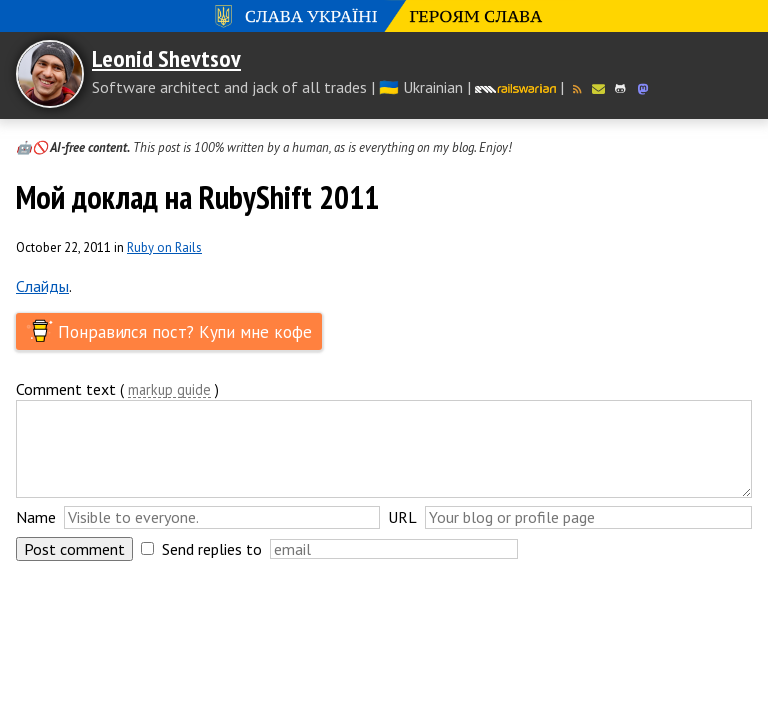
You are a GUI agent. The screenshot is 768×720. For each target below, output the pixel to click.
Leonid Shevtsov (166, 58)
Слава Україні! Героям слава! (384, 16)
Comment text (66, 389)
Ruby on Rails (164, 247)
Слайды (42, 286)
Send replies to (212, 549)
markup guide (169, 390)
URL (402, 517)
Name (36, 517)
